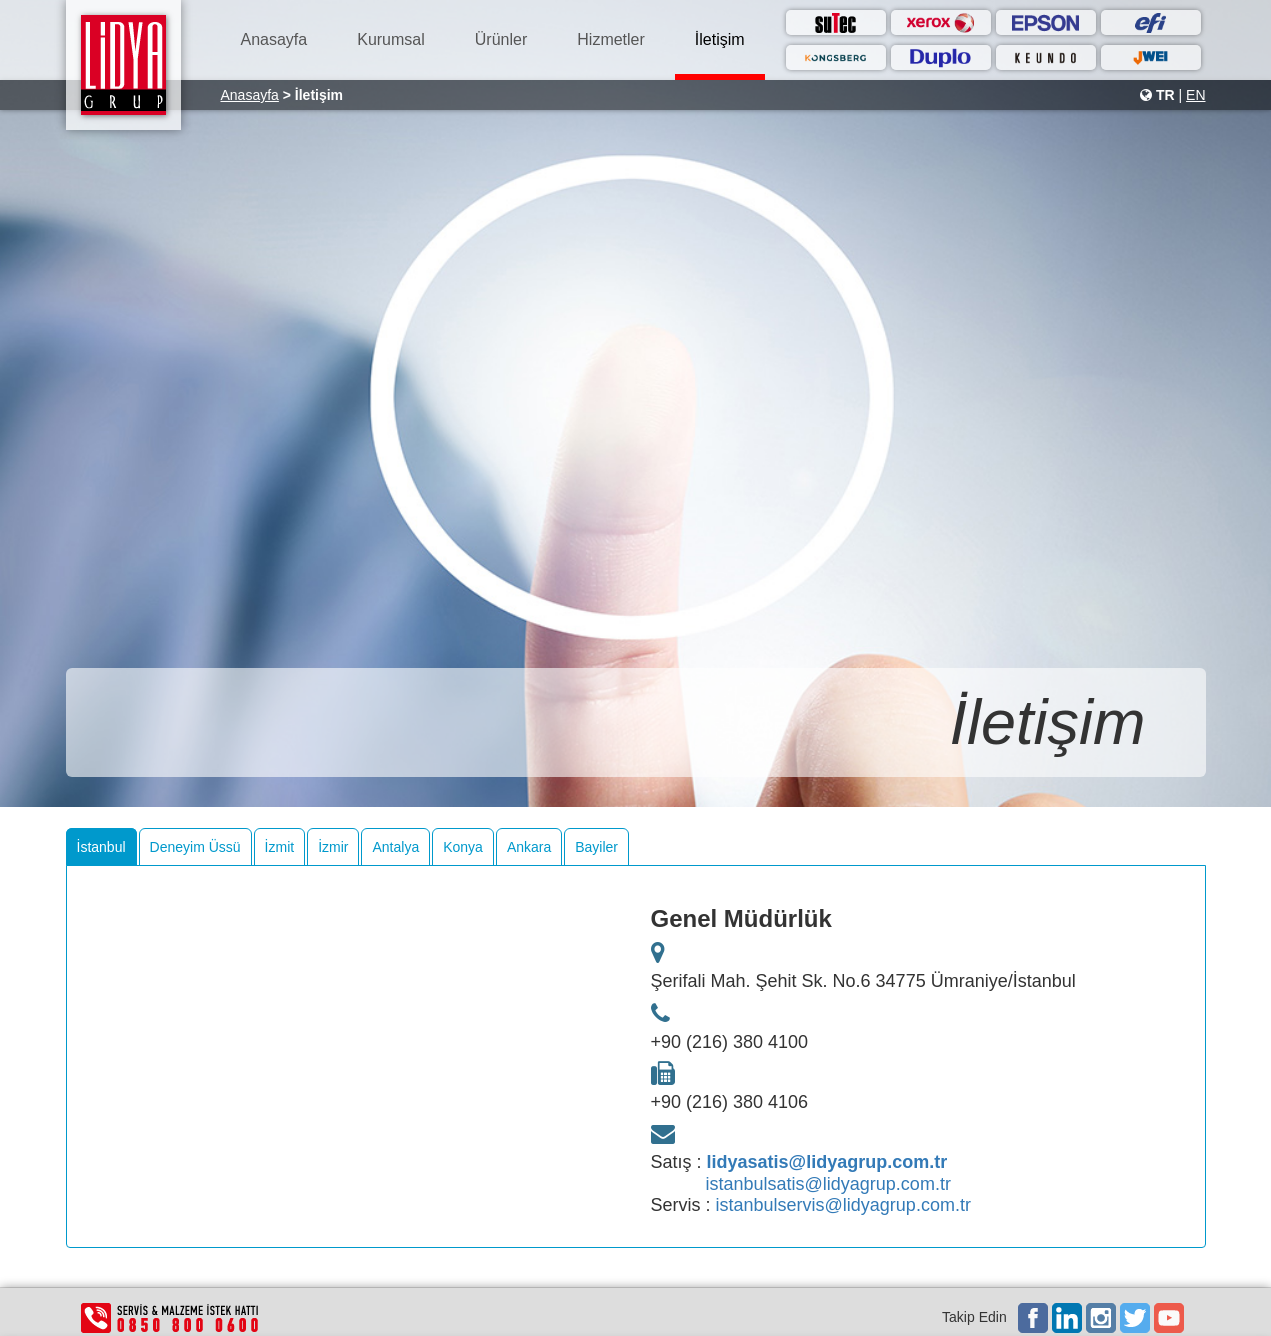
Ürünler (501, 39)
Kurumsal (391, 39)
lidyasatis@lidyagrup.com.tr (827, 1162)
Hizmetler (611, 39)
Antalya (395, 847)
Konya (463, 847)
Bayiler (596, 847)
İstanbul (101, 847)
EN (1195, 95)
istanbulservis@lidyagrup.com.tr (843, 1205)
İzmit (280, 847)
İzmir (333, 847)
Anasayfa (274, 39)
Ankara (529, 847)
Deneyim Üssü (195, 847)
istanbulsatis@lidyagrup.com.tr (828, 1184)
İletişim (720, 39)
